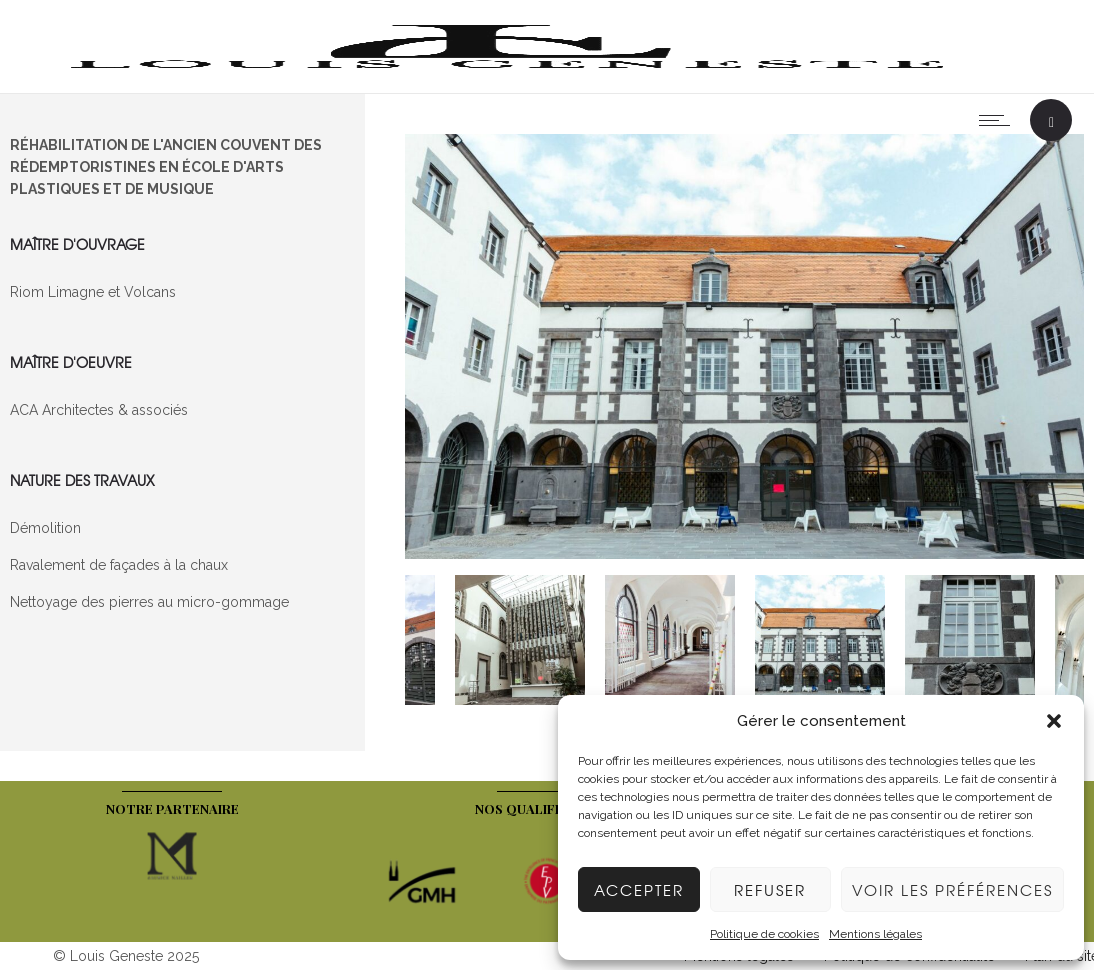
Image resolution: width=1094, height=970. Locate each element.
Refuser (770, 890)
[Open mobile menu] (999, 120)
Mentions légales (875, 934)
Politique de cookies (764, 934)
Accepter (639, 890)
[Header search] (1051, 122)
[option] (745, 349)
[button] (1054, 721)
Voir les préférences (952, 890)
